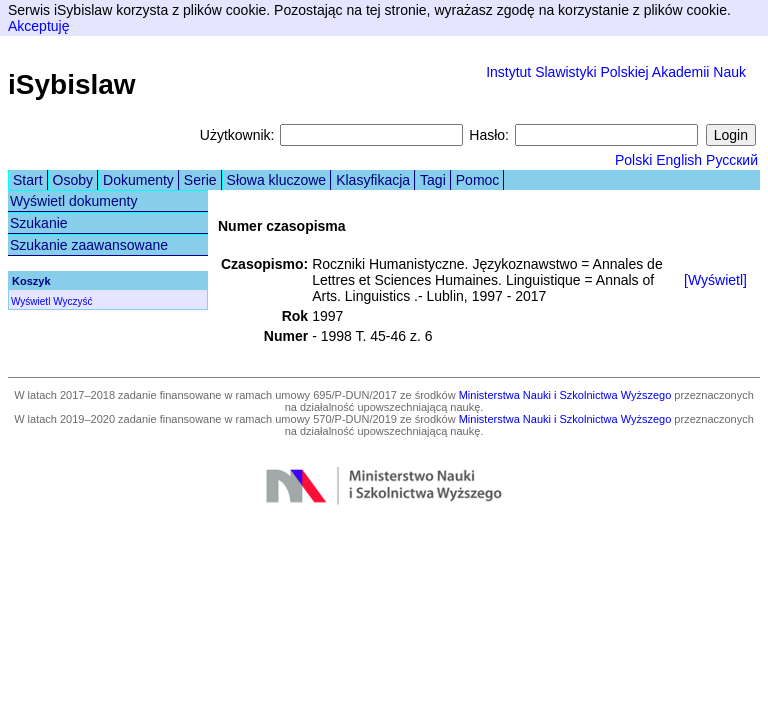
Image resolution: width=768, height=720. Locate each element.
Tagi (433, 180)
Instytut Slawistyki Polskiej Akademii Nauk (616, 72)
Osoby (73, 180)
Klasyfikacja (373, 180)
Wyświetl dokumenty (73, 201)
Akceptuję (38, 26)
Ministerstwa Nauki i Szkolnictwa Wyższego (565, 395)
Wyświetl (30, 301)
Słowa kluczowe (277, 180)
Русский (732, 160)
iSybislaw (72, 84)
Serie (200, 180)
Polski (633, 160)
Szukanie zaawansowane (89, 245)
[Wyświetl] (715, 280)
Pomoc (478, 180)
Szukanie (39, 223)
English (679, 160)
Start (28, 180)
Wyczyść (72, 301)
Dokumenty (138, 180)
